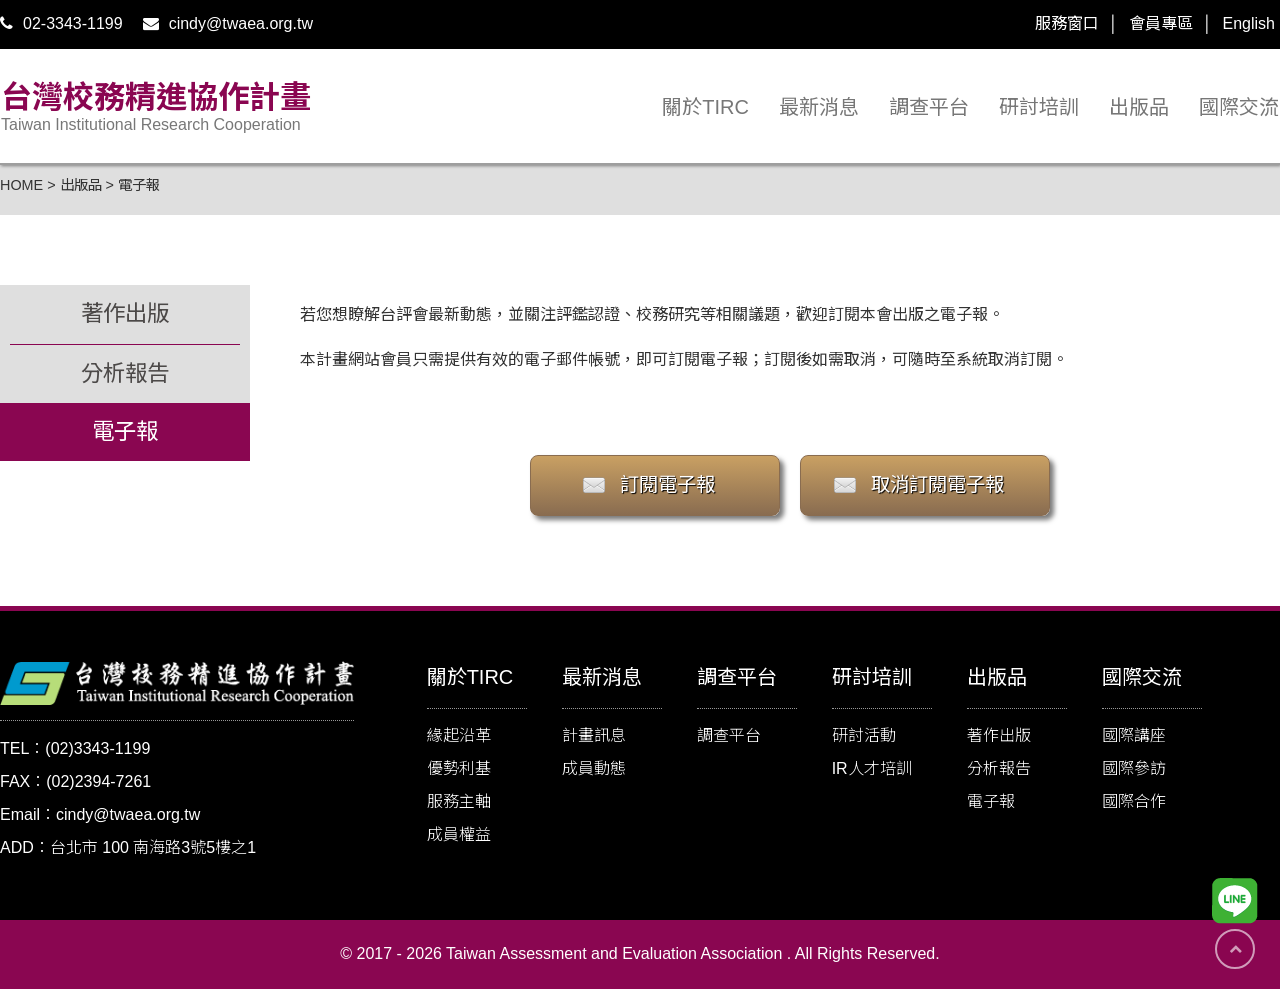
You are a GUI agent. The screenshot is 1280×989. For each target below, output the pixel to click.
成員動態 (594, 768)
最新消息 (819, 107)
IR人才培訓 (872, 768)
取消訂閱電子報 (937, 484)
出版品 (1139, 107)
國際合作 (1134, 801)
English (1249, 23)
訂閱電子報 (667, 484)
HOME (21, 185)
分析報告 (999, 768)
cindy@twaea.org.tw (228, 23)
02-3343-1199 (61, 23)
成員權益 (459, 834)
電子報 (991, 801)
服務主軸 (459, 801)
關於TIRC (705, 107)
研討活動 (864, 735)
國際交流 (1239, 107)
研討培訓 (1039, 107)
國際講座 (1134, 735)
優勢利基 (459, 768)
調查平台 (929, 107)
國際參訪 (1134, 768)
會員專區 (1161, 23)
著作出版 (999, 735)
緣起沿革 (459, 735)
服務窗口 (1067, 23)
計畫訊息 (594, 735)
